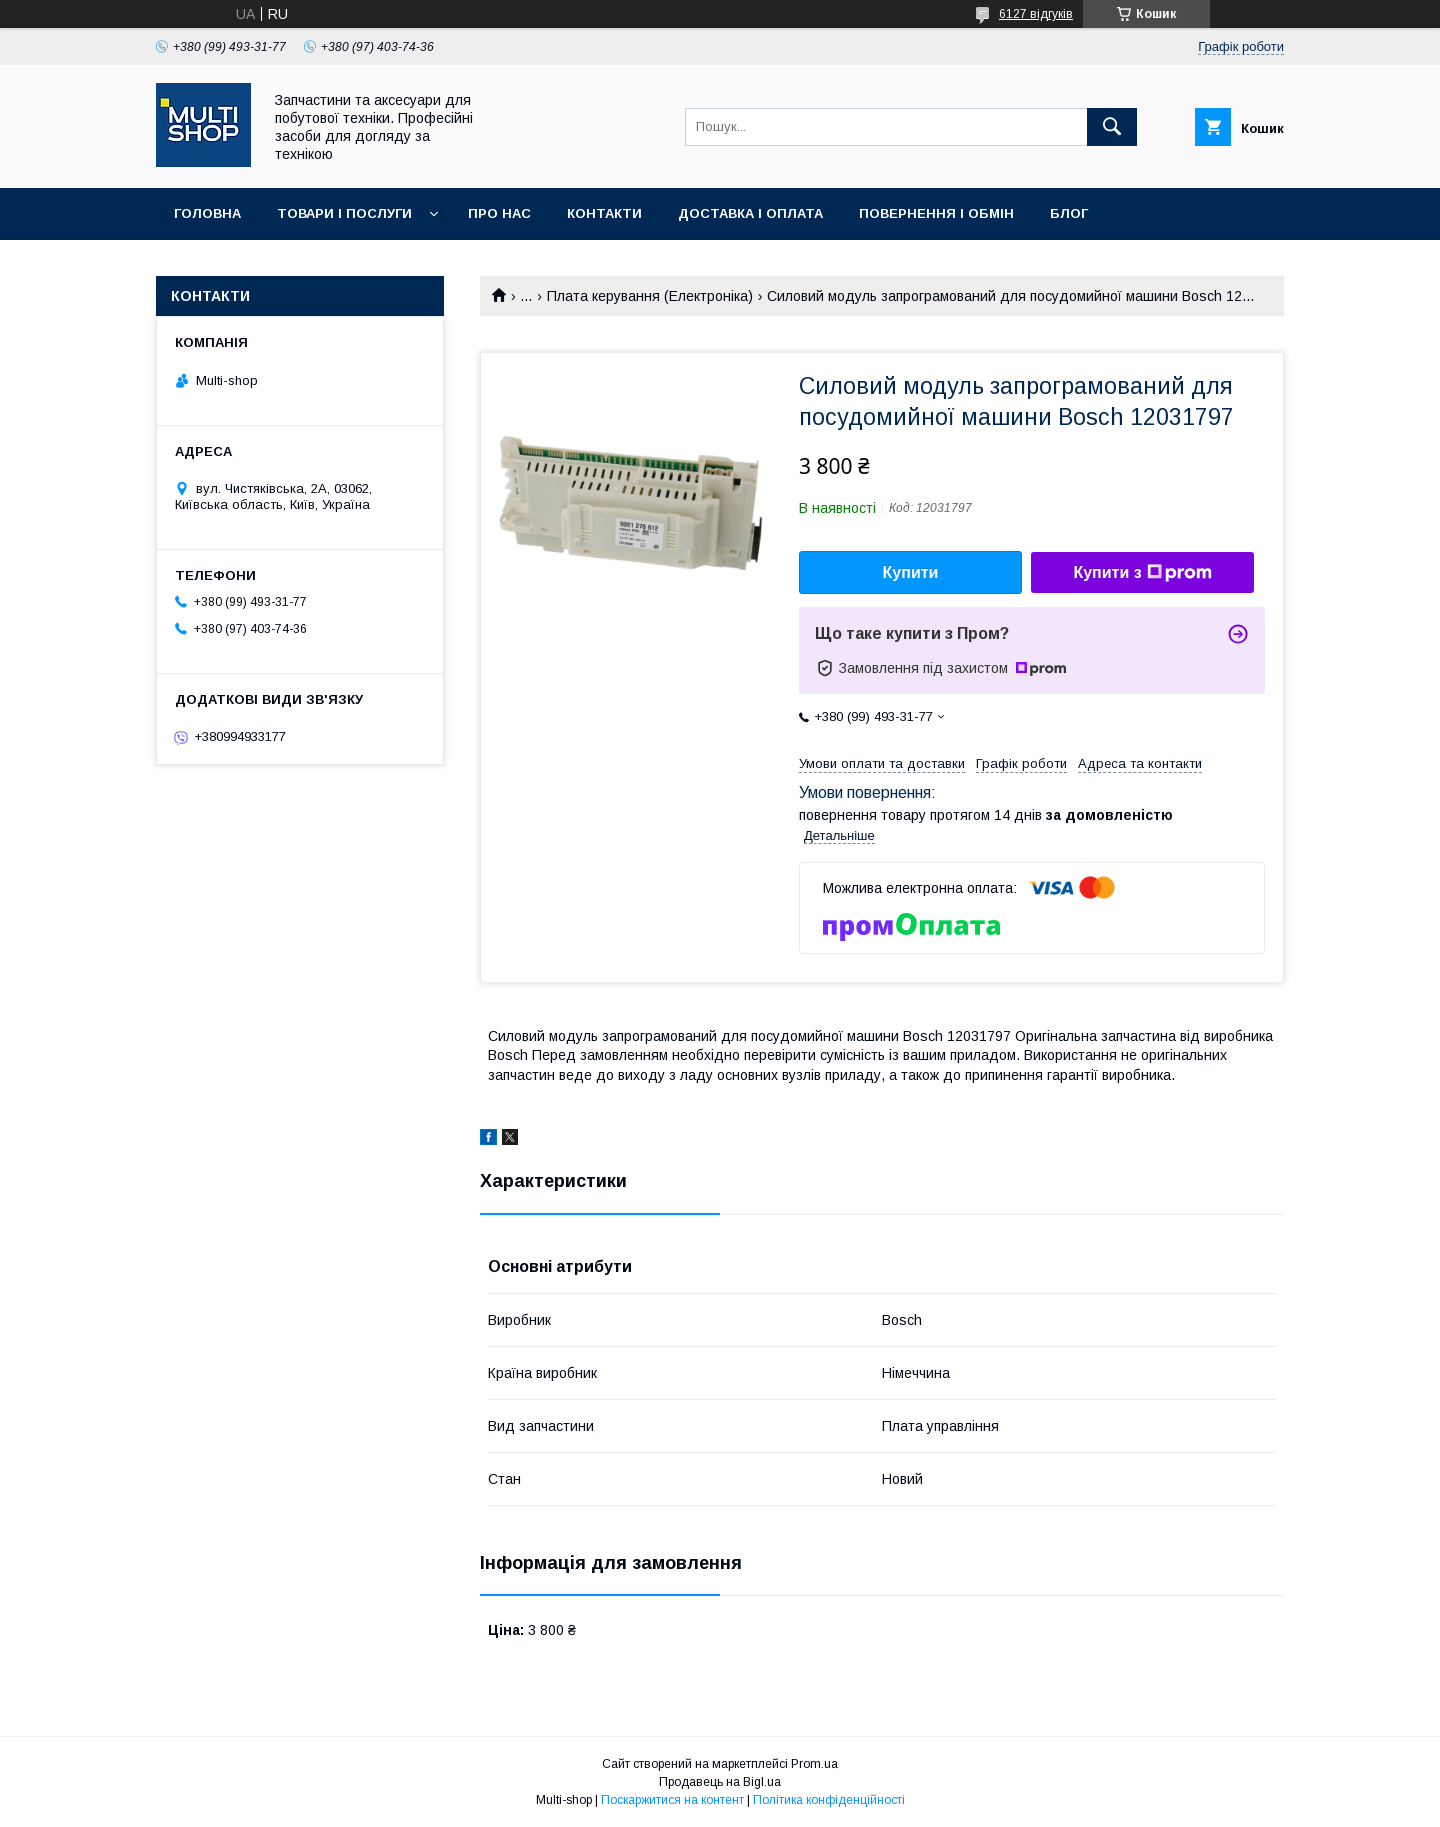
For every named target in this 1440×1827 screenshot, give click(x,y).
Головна (207, 213)
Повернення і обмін (936, 213)
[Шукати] (1112, 127)
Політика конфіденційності (829, 1800)
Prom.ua (814, 1764)
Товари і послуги (344, 213)
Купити (911, 572)
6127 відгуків (1036, 14)
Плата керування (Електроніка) (650, 296)
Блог (1069, 213)
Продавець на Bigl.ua (720, 1782)
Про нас (499, 213)
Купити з (1142, 573)
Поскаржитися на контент (672, 1800)
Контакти (604, 213)
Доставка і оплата (750, 213)
